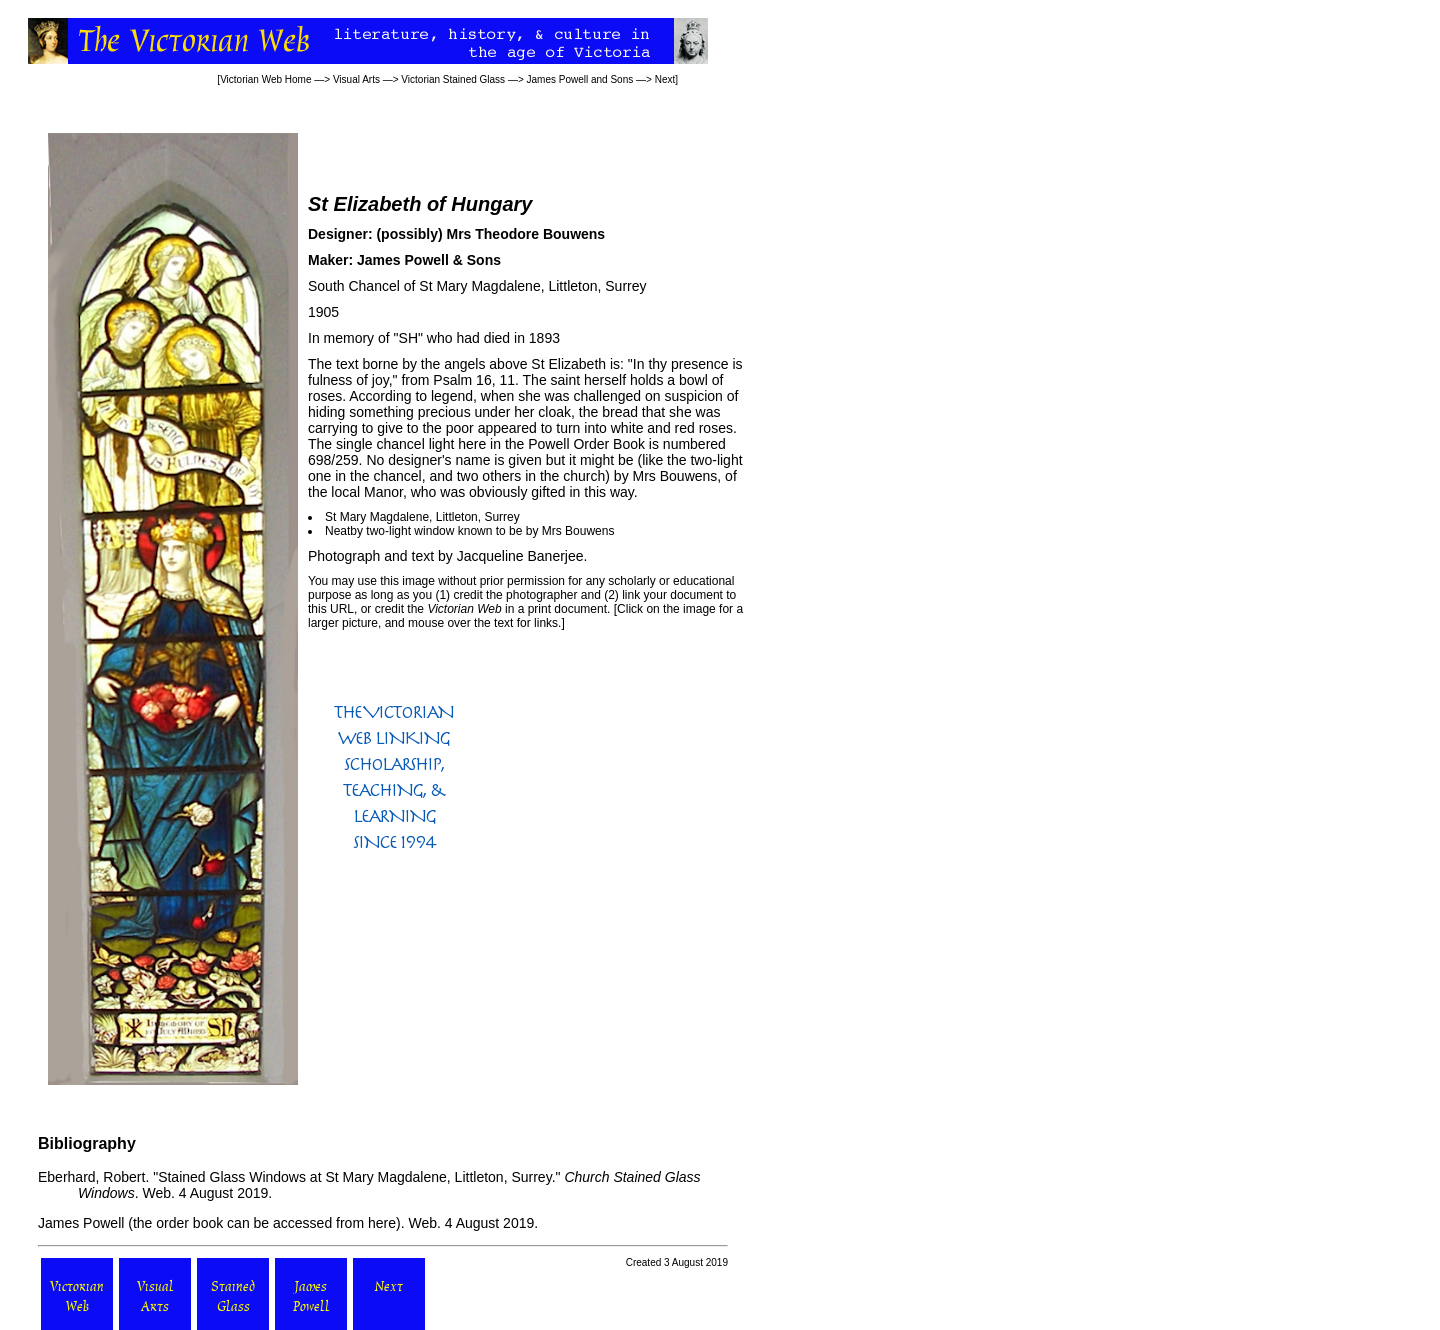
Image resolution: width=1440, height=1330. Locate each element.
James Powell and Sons (580, 79)
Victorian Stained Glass (453, 79)
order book (189, 1223)
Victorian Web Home (265, 79)
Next (665, 79)
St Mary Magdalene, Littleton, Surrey (422, 517)
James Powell (81, 1223)
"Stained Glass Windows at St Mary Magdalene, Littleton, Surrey (352, 1177)
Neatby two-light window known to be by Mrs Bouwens (469, 531)
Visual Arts (356, 79)
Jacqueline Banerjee (520, 556)
